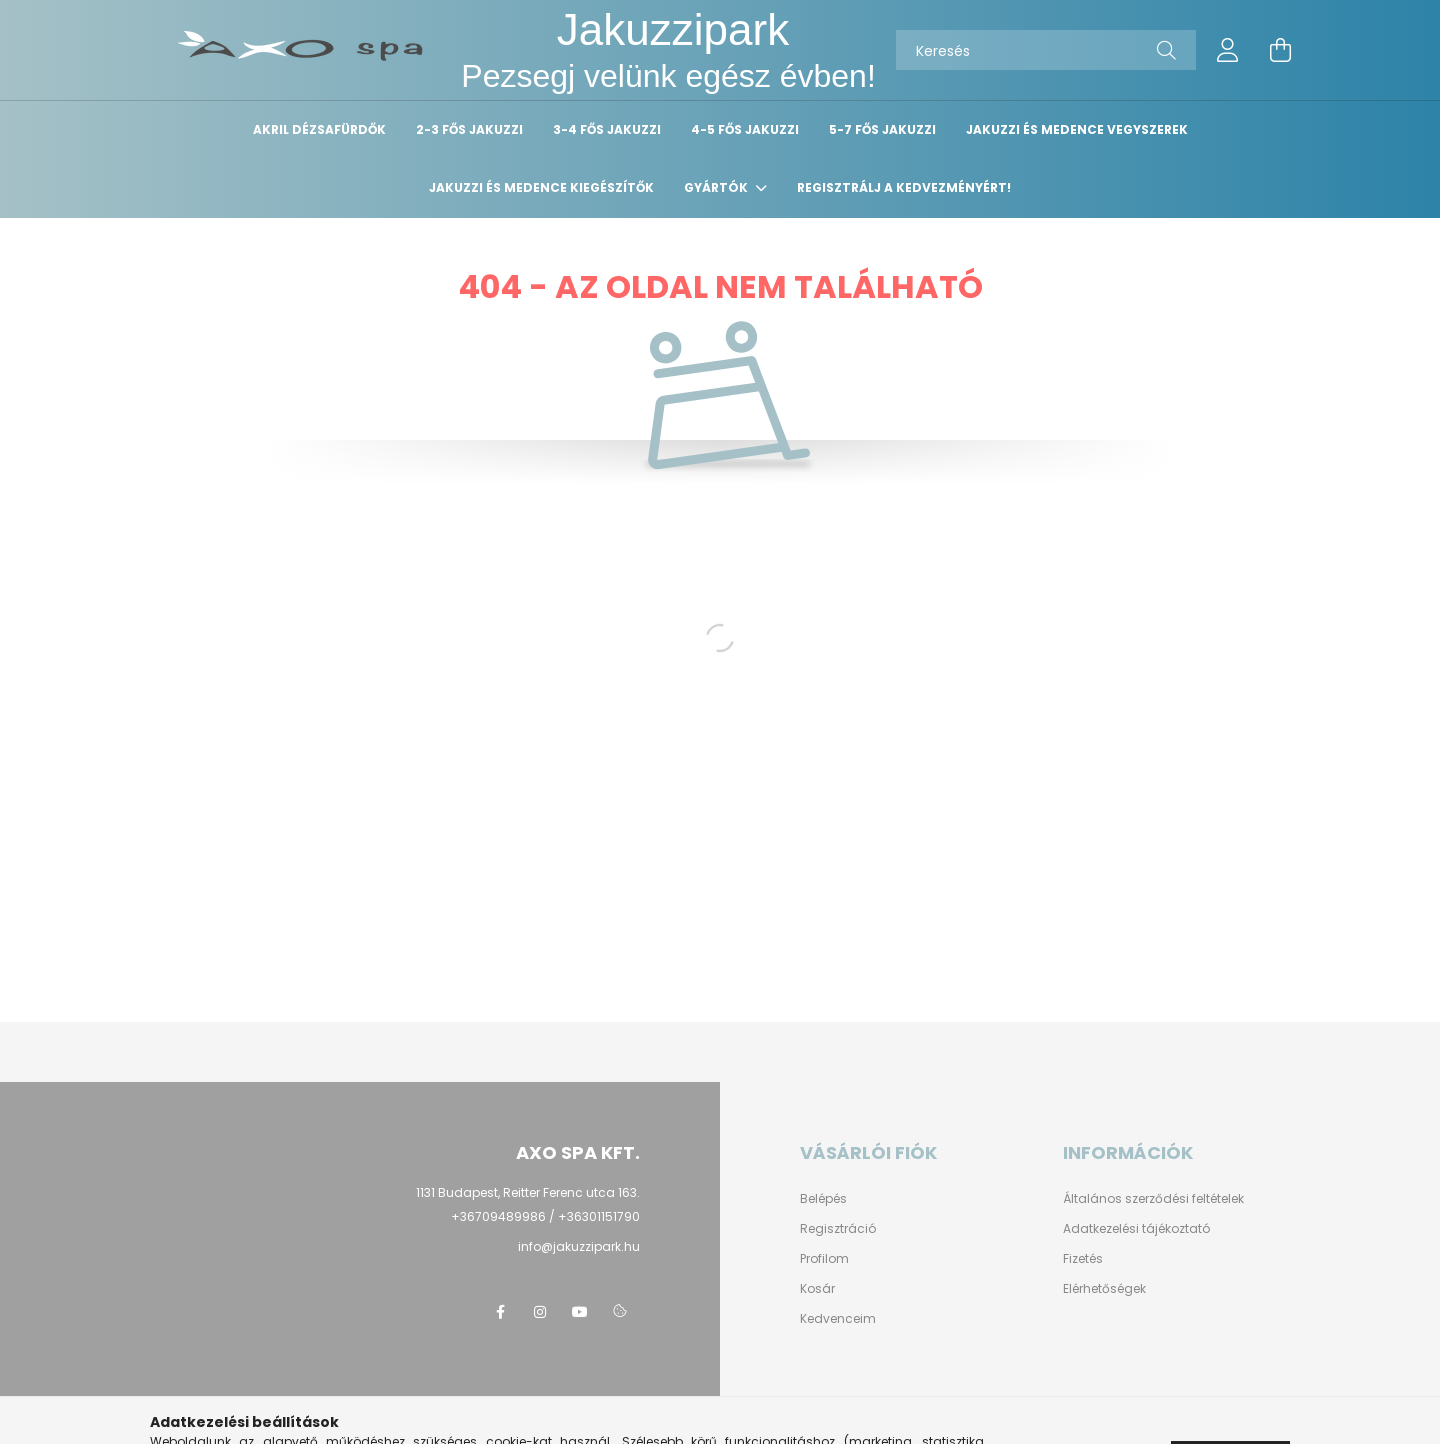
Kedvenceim (838, 1319)
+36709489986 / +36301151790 (545, 1216)
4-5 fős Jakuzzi (745, 129)
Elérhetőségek (1104, 1289)
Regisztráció (838, 1229)
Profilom (824, 1259)
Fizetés (1083, 1259)
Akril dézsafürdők (319, 129)
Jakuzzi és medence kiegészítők (541, 187)
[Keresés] (1046, 50)
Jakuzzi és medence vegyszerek (1077, 129)
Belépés (823, 1199)
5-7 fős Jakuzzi (882, 129)
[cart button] (1280, 50)
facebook (500, 1312)
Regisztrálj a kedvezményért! (904, 187)
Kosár (817, 1289)
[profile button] (1228, 50)
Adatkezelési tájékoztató (1136, 1229)
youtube (580, 1312)
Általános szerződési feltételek (1153, 1199)
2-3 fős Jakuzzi (469, 129)
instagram (540, 1312)
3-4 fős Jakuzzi (607, 129)
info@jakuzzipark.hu (579, 1246)
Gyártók (717, 187)
